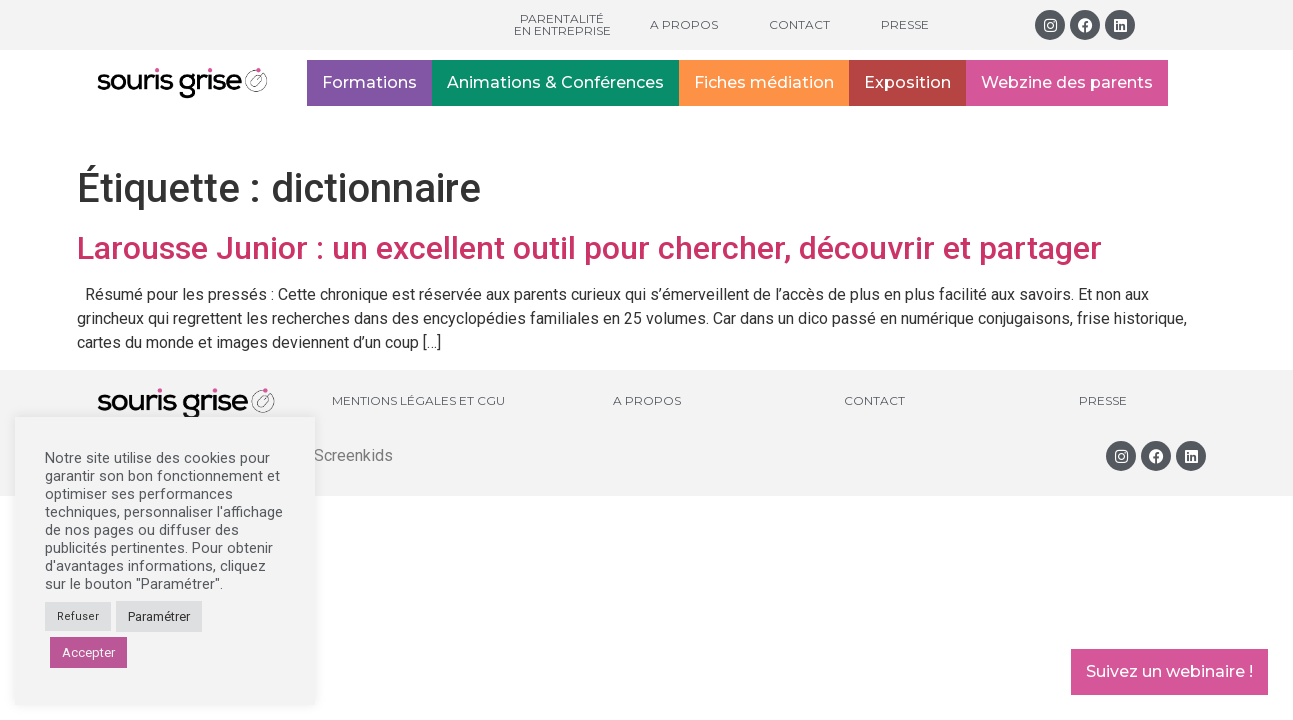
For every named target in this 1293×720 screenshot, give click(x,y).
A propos (684, 24)
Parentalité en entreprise (562, 24)
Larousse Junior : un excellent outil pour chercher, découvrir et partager (589, 248)
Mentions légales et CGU (418, 400)
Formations (369, 82)
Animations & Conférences (555, 82)
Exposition (907, 82)
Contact (799, 24)
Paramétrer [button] (159, 616)
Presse (905, 24)
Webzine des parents (1067, 82)
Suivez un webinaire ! (1169, 671)
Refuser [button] (78, 616)
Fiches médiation (764, 82)
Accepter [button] (88, 652)
